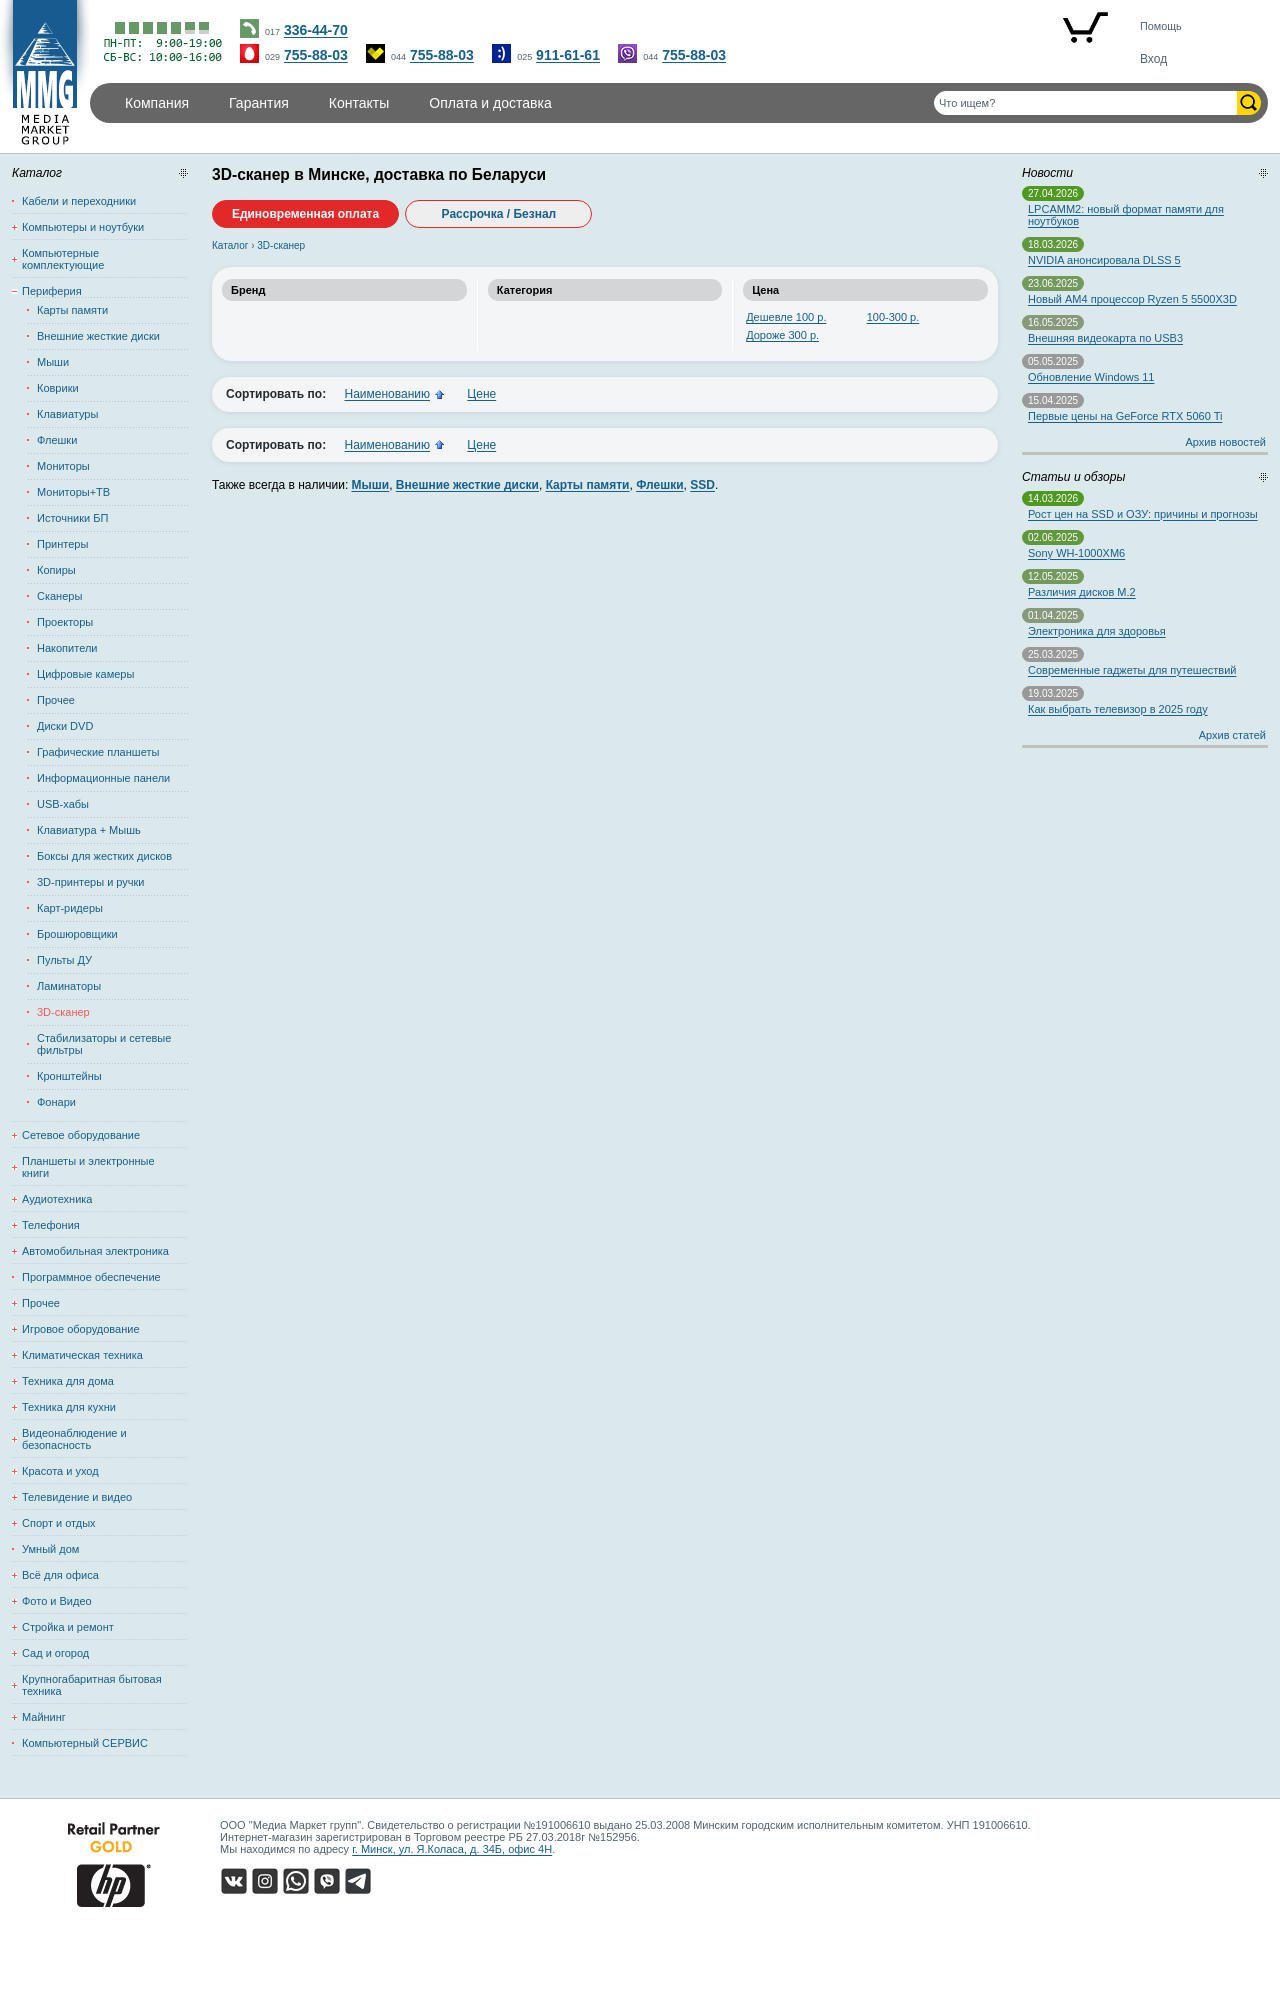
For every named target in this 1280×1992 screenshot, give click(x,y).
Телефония (51, 1225)
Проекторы (65, 622)
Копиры (56, 570)
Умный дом (50, 1549)
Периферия (52, 291)
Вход (1153, 59)
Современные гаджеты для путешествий (1132, 670)
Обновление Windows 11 (1091, 377)
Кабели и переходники (79, 201)
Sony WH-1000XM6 (1076, 553)
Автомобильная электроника (95, 1251)
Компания (157, 103)
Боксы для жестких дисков (104, 856)
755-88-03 (316, 55)
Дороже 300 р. (782, 335)
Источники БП (72, 518)
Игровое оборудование (81, 1329)
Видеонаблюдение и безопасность (74, 1439)
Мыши (53, 362)
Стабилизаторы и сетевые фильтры (104, 1044)
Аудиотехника (57, 1199)
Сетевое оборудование (81, 1135)
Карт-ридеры (70, 908)
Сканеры (59, 596)
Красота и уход (60, 1471)
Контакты (359, 103)
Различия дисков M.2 (1082, 592)
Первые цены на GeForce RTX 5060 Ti (1125, 416)
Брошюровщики (77, 934)
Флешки (57, 440)
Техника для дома (68, 1381)
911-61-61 (568, 55)
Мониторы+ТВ (73, 492)
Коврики (58, 388)
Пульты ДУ (64, 960)
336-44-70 (316, 30)
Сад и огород (55, 1653)
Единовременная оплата (305, 214)
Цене (481, 394)
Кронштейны (69, 1076)
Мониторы (63, 466)
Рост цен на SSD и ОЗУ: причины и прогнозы (1143, 514)
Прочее (56, 700)
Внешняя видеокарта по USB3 (1105, 338)
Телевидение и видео (77, 1497)
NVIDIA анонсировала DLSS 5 (1104, 260)
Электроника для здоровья (1097, 631)
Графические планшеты (98, 752)
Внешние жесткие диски (98, 336)
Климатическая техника (82, 1355)
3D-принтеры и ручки (91, 882)
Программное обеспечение (91, 1277)
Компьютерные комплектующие (63, 259)
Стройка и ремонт (68, 1627)
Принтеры (62, 544)
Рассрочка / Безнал (499, 214)
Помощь (1161, 26)
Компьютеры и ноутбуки (83, 227)
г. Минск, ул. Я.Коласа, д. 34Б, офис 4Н (452, 1849)
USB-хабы (63, 804)
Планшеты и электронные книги (88, 1167)
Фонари (56, 1102)
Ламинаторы (69, 986)
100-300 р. (893, 317)
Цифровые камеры (85, 674)
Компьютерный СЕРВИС (85, 1743)
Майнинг (44, 1717)
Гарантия (259, 103)
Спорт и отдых (59, 1523)
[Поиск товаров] (1085, 103)
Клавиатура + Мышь (89, 830)
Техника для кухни (69, 1407)
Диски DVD (65, 726)
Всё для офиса (60, 1575)
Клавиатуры (67, 414)
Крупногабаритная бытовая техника (92, 1685)
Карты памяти (72, 310)
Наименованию (387, 394)
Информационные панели (103, 778)
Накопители (67, 648)
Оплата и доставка (490, 103)
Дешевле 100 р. (786, 317)
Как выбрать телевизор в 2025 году (1118, 709)
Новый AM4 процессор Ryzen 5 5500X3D (1132, 299)
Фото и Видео (57, 1601)
